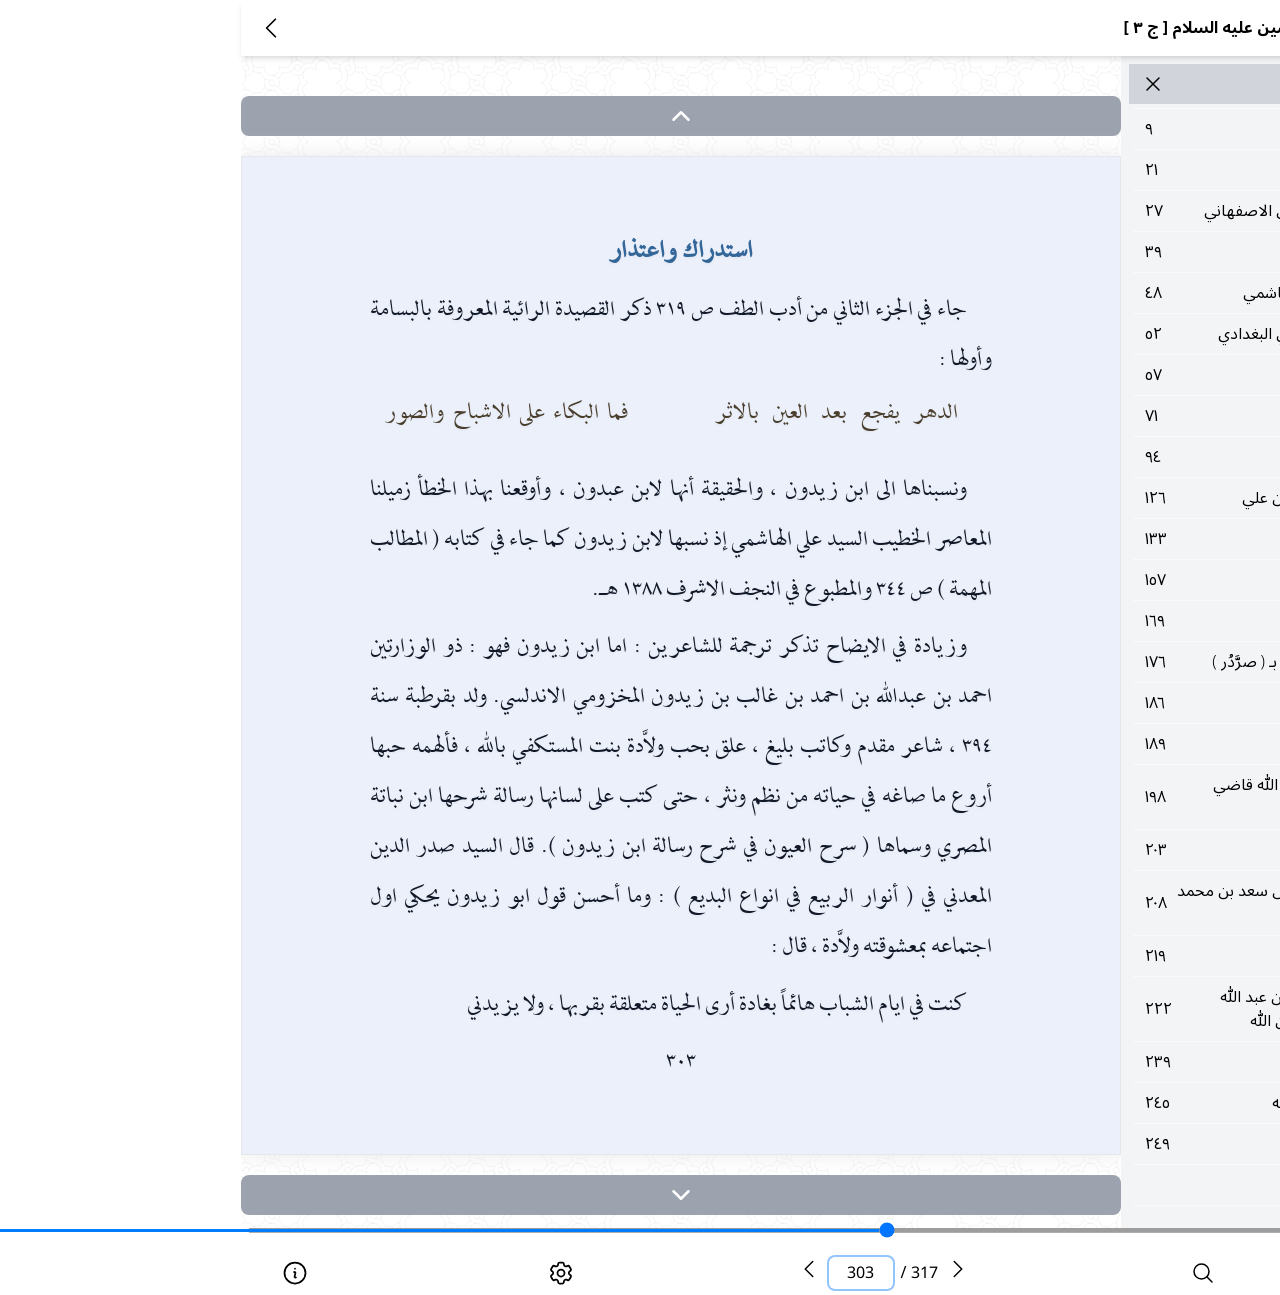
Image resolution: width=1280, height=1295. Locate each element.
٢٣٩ (1084, 1062)
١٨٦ (1084, 703)
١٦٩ (1084, 621)
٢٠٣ (1084, 850)
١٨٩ (1084, 744)
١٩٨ (1084, 797)
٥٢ (1084, 334)
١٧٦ (1084, 662)
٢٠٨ (1084, 903)
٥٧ (1084, 375)
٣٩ (1084, 252)
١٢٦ (1084, 498)
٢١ (1084, 170)
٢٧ (1084, 211)
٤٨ (1084, 293)
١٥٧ (1084, 580)
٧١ (1084, 416)
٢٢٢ (1084, 1009)
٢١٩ (1084, 956)
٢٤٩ (1084, 1144)
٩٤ (1084, 457)
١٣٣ (1084, 539)
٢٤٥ (1084, 1103)
